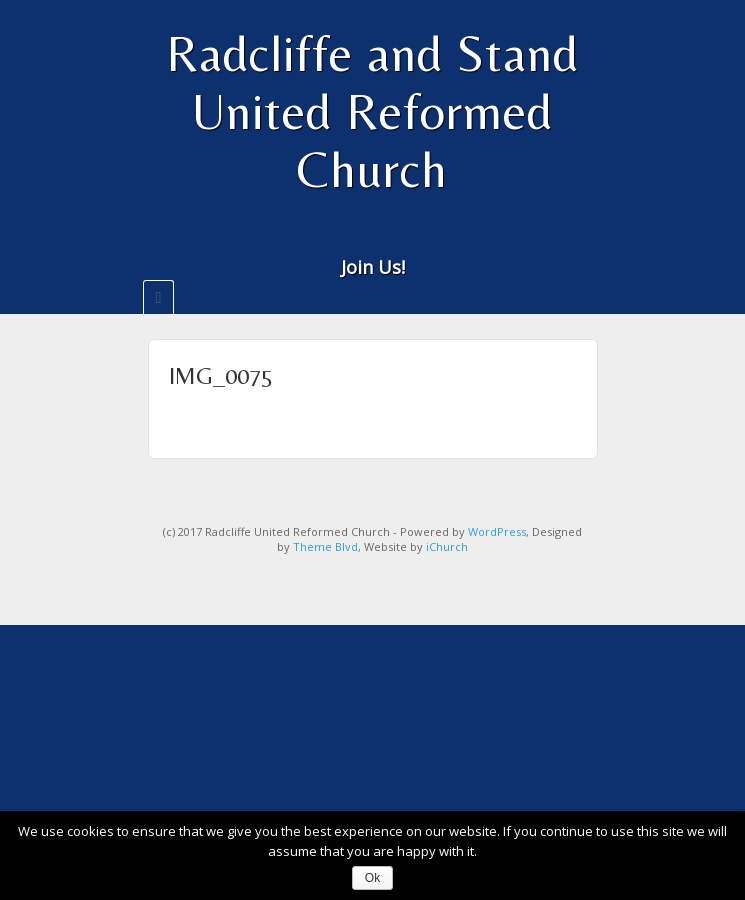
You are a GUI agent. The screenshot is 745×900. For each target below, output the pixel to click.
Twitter (399, 237)
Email (345, 237)
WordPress (497, 531)
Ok (372, 878)
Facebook (372, 237)
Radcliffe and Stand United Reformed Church (372, 111)
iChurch (447, 546)
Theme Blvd (325, 546)
